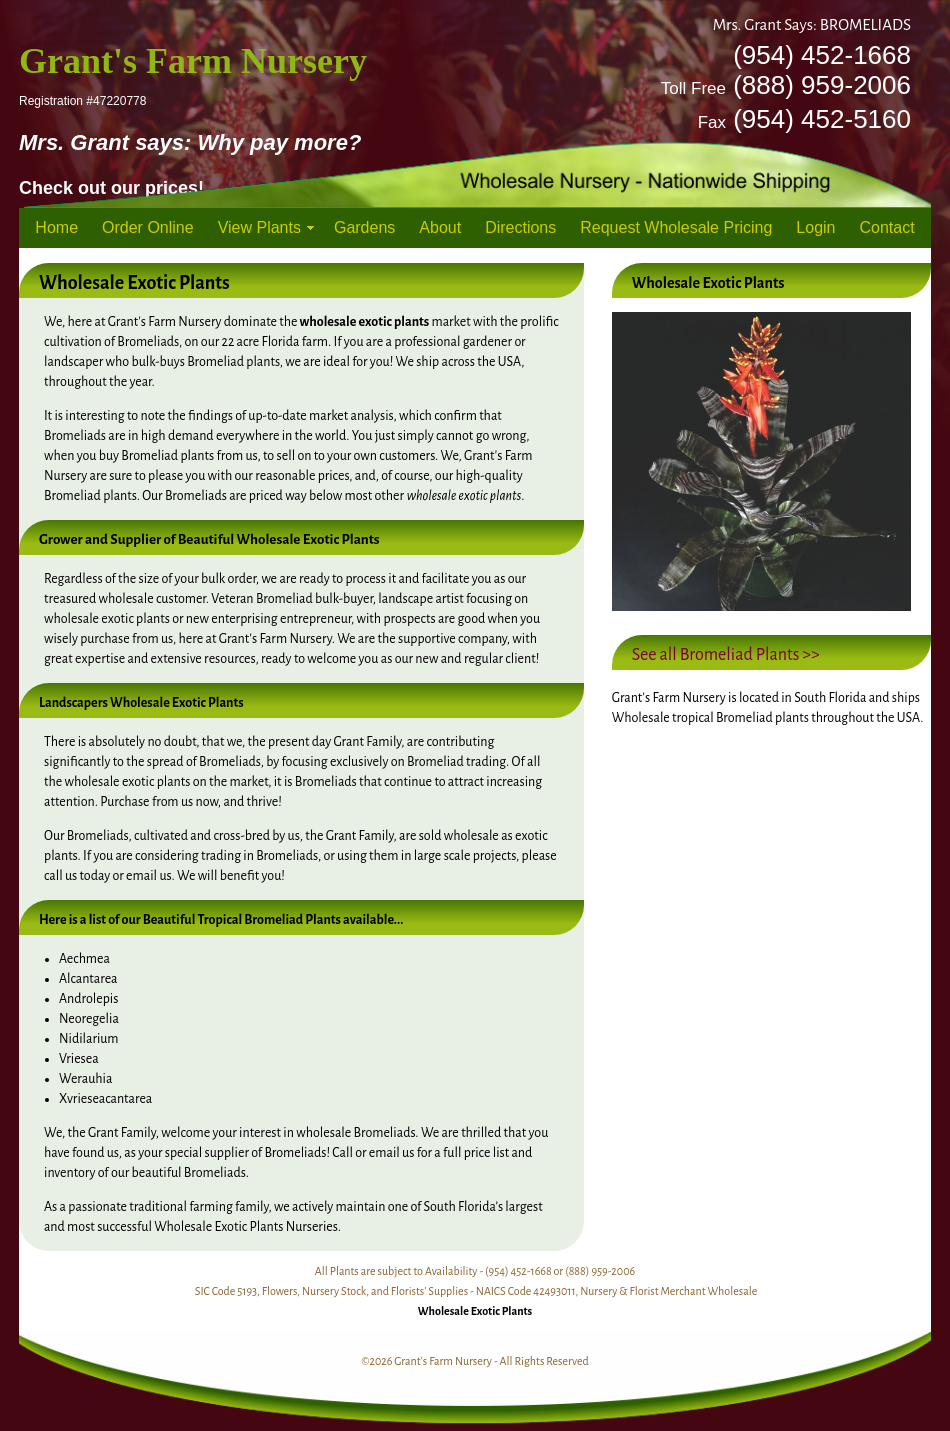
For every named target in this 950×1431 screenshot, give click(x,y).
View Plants (259, 227)
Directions (520, 227)
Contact (887, 227)
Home (56, 227)
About (440, 227)
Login (815, 227)
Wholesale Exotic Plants (475, 1311)
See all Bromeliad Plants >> (726, 655)
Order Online (148, 227)
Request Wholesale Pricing (676, 227)
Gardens (364, 227)
